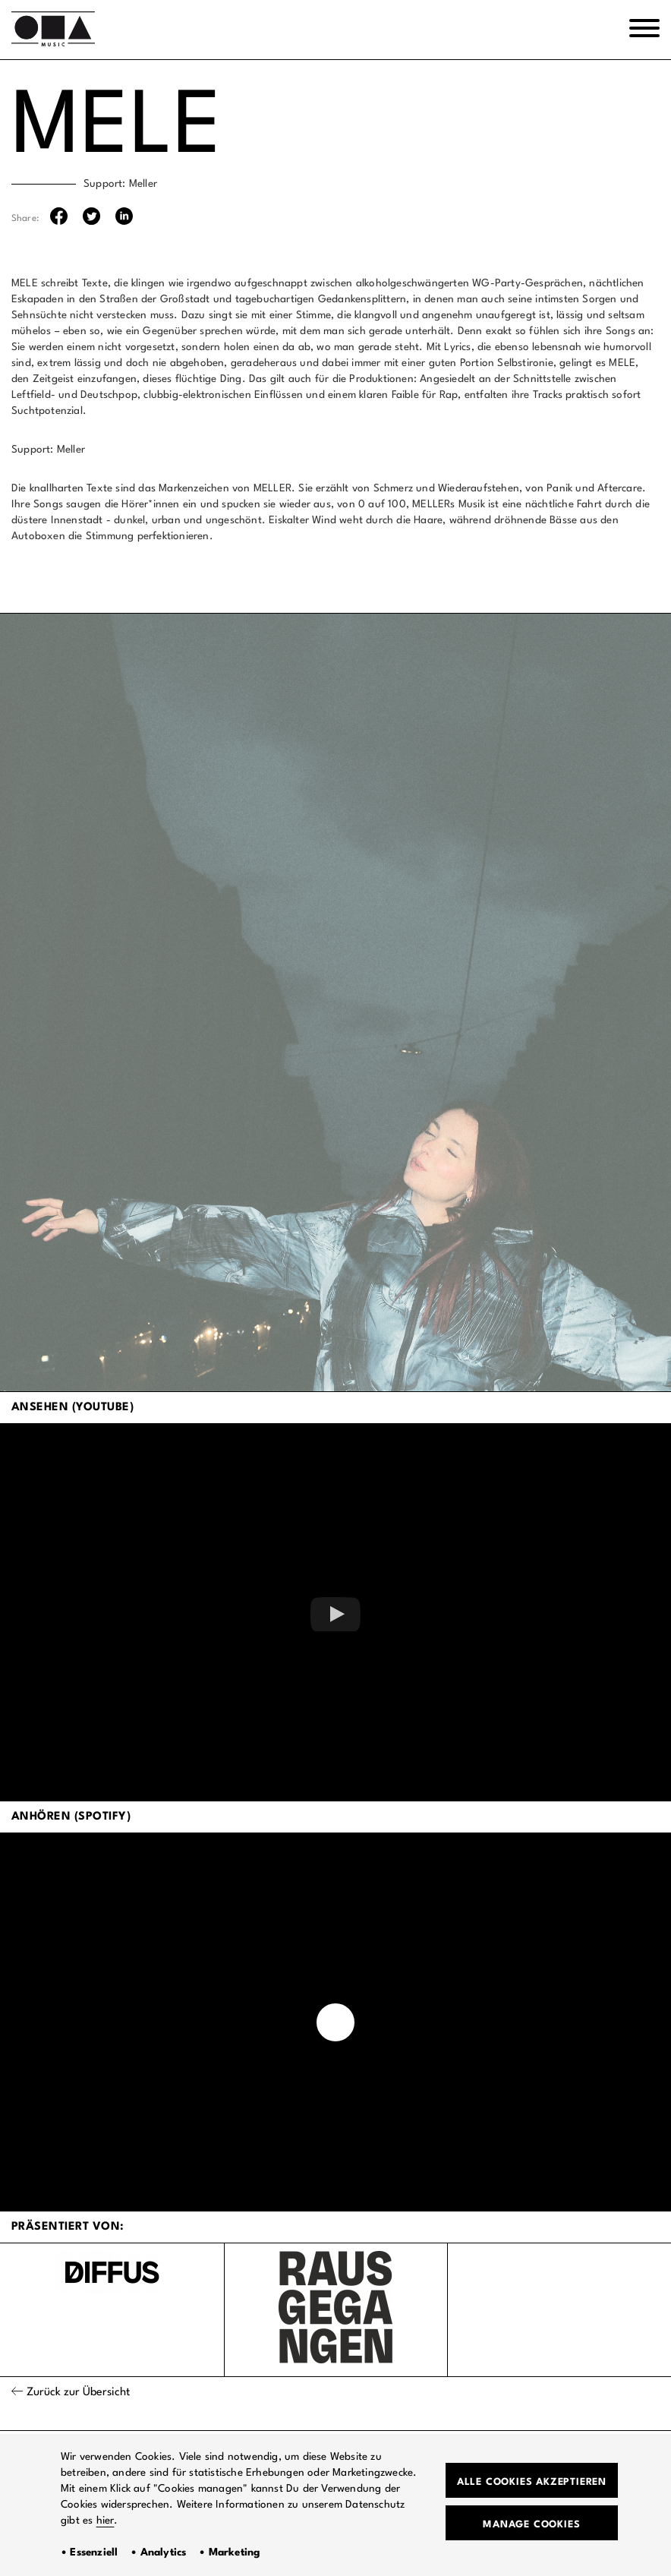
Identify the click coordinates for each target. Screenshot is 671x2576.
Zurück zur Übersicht (78, 2392)
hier (105, 2520)
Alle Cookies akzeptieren (531, 2482)
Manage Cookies (531, 2525)
